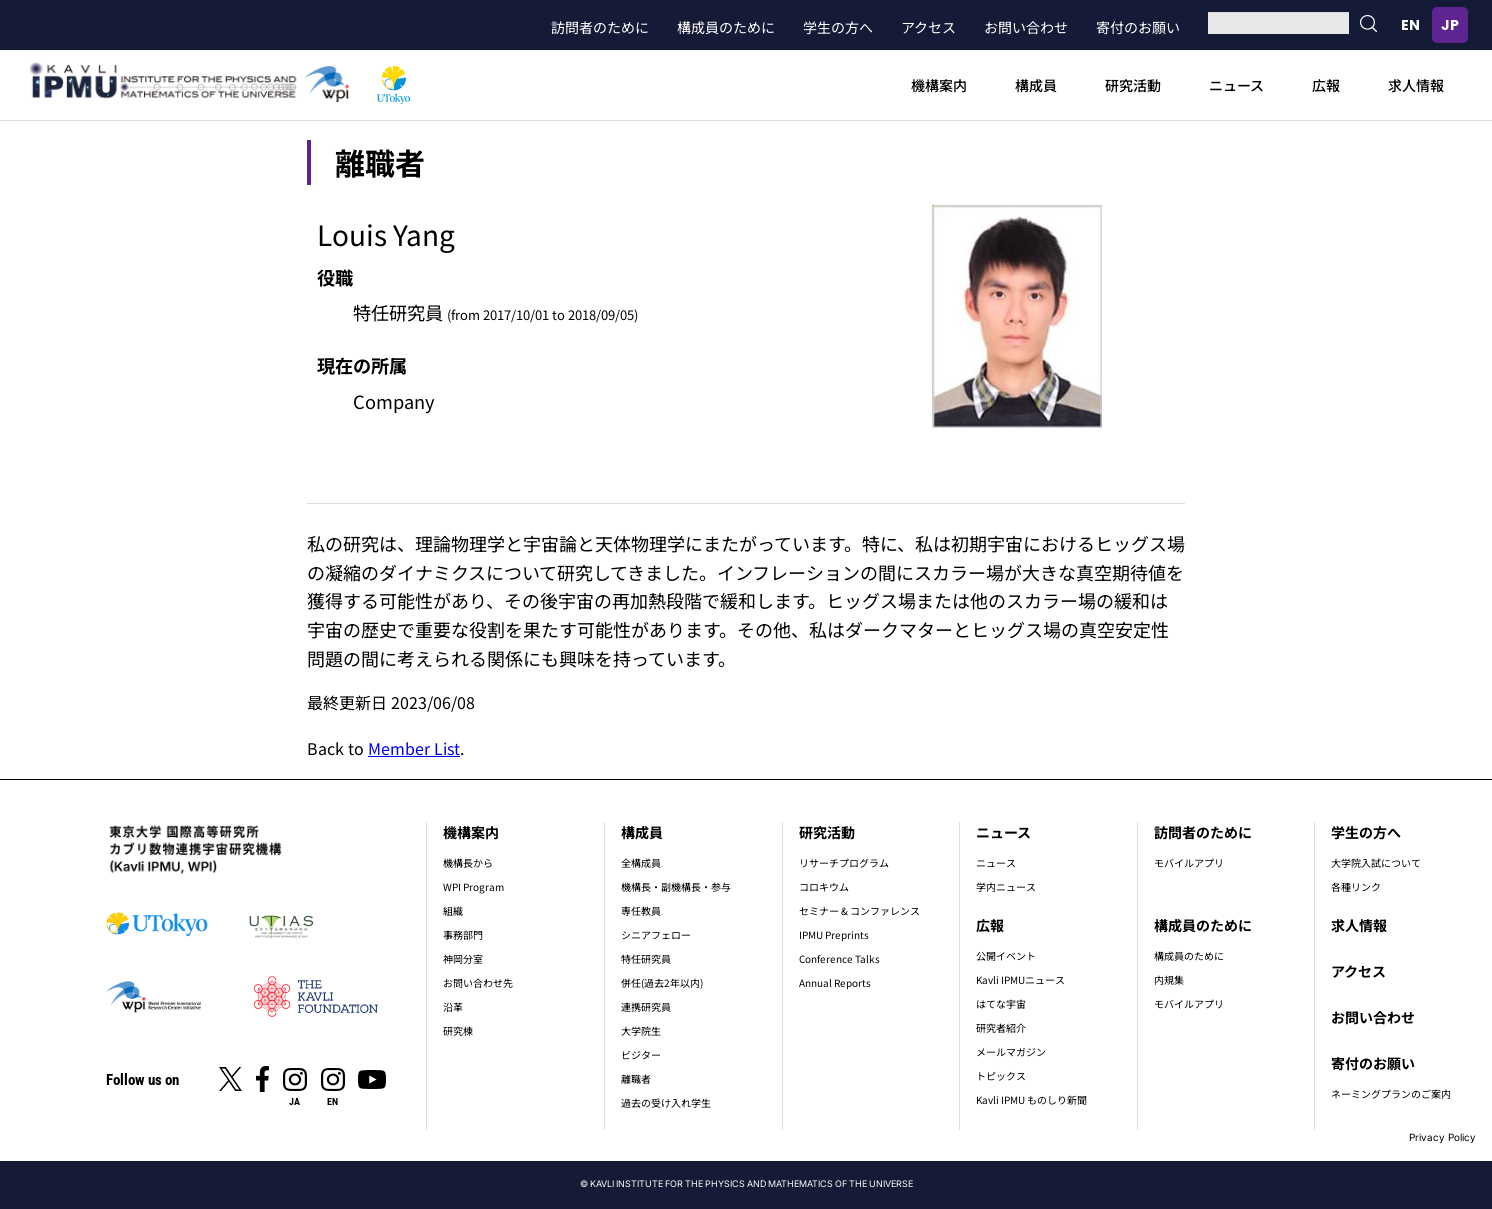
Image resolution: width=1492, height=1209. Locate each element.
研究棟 (458, 1030)
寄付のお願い (1138, 27)
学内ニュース (1006, 886)
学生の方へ (838, 27)
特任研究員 (646, 958)
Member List (414, 748)
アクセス (928, 27)
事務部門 (463, 934)
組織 (453, 910)
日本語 (1450, 25)
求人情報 (1416, 85)
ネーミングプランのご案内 (1391, 1093)
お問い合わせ (1026, 27)
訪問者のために (600, 27)
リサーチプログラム (844, 862)
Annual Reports (835, 982)
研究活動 (1133, 85)
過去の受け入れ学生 (666, 1102)
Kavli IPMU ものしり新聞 (1031, 1099)
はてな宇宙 (1001, 1003)
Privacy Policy (1442, 1137)
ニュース (1236, 85)
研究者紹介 (1001, 1027)
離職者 (636, 1078)
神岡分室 (463, 958)
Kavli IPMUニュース (1020, 979)
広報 (1326, 85)
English (1410, 25)
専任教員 (641, 910)
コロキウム (824, 886)
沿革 (453, 1006)
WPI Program (473, 886)
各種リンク (1356, 886)
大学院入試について (1376, 862)
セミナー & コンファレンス (859, 910)
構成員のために (726, 27)
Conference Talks (839, 958)
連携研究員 (646, 1006)
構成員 (1036, 85)
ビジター (641, 1054)
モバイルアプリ (1189, 862)
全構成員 (641, 862)
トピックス (1001, 1075)
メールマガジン (1011, 1051)
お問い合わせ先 (478, 982)
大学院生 (641, 1030)
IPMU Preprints (834, 934)
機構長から (468, 862)
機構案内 (939, 85)
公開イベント (1006, 955)
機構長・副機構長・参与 (676, 886)
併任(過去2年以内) (662, 982)
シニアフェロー (656, 934)
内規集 (1169, 979)
